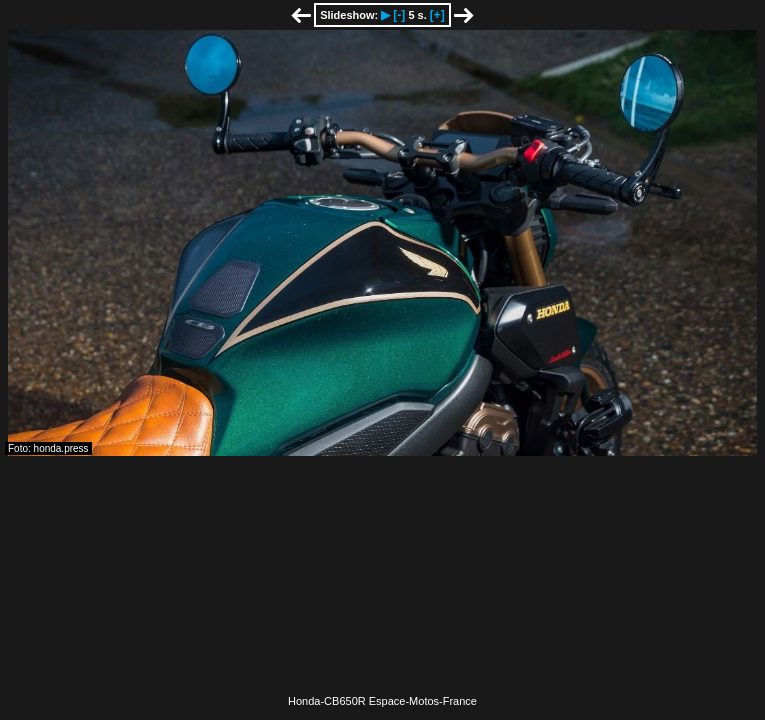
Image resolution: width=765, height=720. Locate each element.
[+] (437, 15)
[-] (399, 15)
